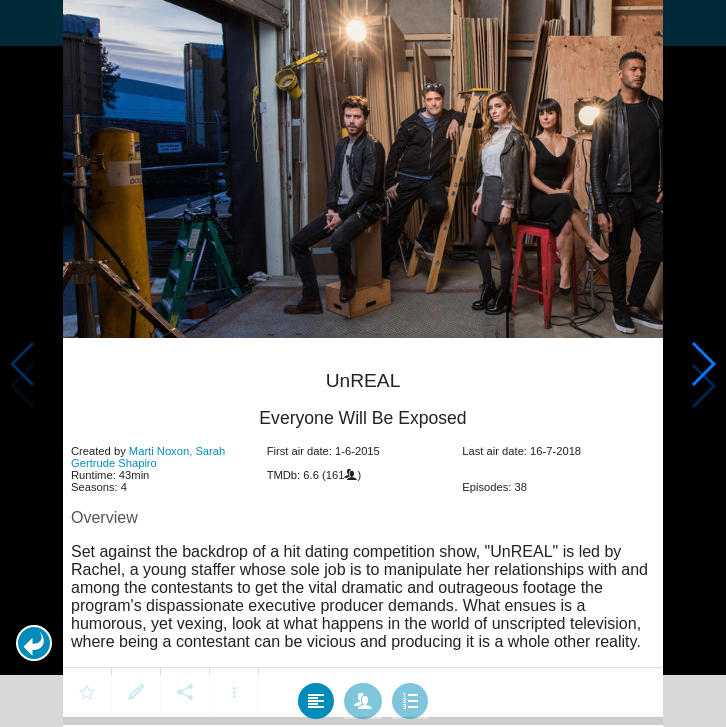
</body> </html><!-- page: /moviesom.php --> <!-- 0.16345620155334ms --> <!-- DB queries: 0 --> (363, 363)
